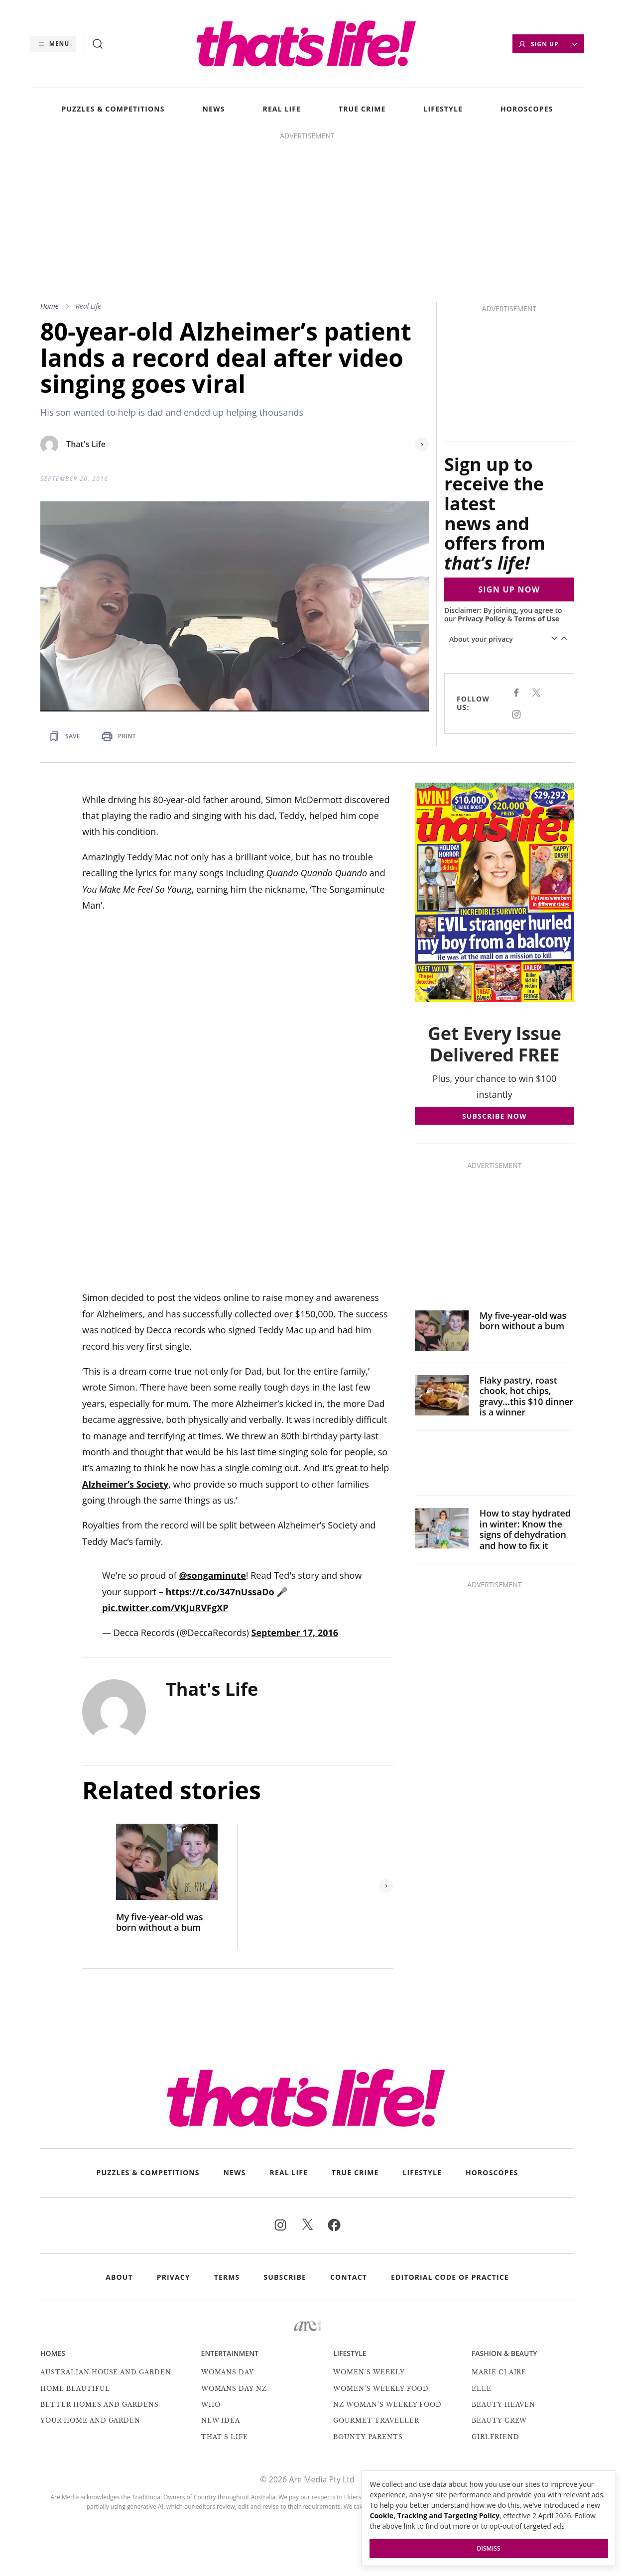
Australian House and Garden (105, 2372)
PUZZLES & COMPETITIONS (112, 109)
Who (211, 2404)
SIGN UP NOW (509, 589)
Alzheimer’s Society (125, 1484)
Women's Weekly (368, 2372)
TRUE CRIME (362, 109)
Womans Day (227, 2372)
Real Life (89, 306)
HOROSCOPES (526, 109)
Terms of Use (536, 618)
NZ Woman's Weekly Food (387, 2404)
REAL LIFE (282, 109)
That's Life (86, 444)
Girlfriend (495, 2437)
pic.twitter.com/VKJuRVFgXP (165, 1608)
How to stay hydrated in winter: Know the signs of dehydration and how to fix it (525, 1529)
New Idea (221, 2420)
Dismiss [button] (488, 2548)
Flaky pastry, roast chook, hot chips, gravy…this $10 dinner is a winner (526, 1396)
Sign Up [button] (538, 44)
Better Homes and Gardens (99, 2404)
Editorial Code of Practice (450, 2277)
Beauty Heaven (503, 2404)
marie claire (499, 2372)
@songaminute (212, 1575)
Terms (227, 2277)
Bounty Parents (367, 2437)
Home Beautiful (75, 2388)
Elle (482, 2388)
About (119, 2277)
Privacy (173, 2277)
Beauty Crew (499, 2420)
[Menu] (53, 44)
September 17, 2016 (295, 1633)
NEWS (214, 109)
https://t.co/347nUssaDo (220, 1592)
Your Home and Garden (90, 2420)
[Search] (98, 44)
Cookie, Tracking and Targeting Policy (434, 2515)
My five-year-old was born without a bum (159, 1922)
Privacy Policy (481, 618)
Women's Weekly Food (381, 2388)
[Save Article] (64, 735)
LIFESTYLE (442, 109)
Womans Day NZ (234, 2388)
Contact (348, 2277)
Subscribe (284, 2277)
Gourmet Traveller (376, 2420)
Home (49, 306)
